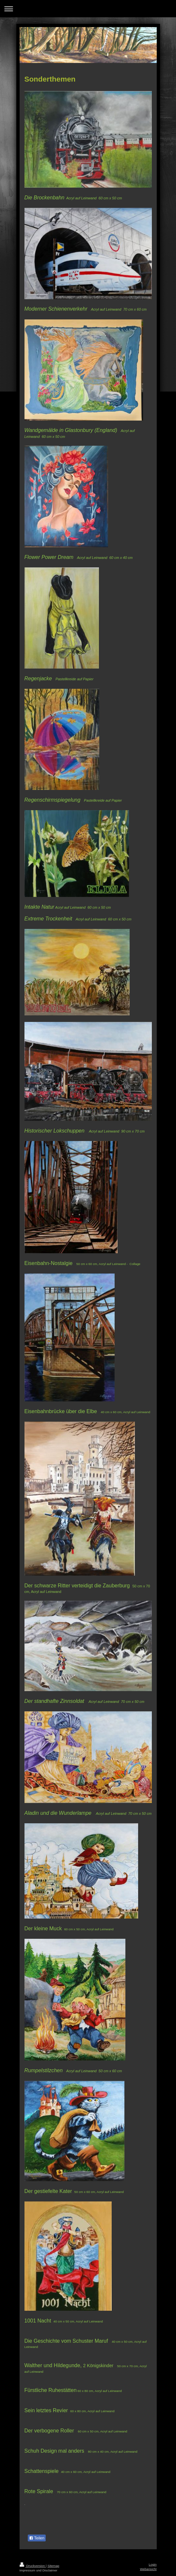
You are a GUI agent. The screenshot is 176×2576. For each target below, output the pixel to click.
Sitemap (53, 2566)
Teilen (36, 2538)
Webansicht (148, 2569)
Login (153, 2564)
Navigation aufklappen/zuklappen (88, 9)
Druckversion (33, 2566)
